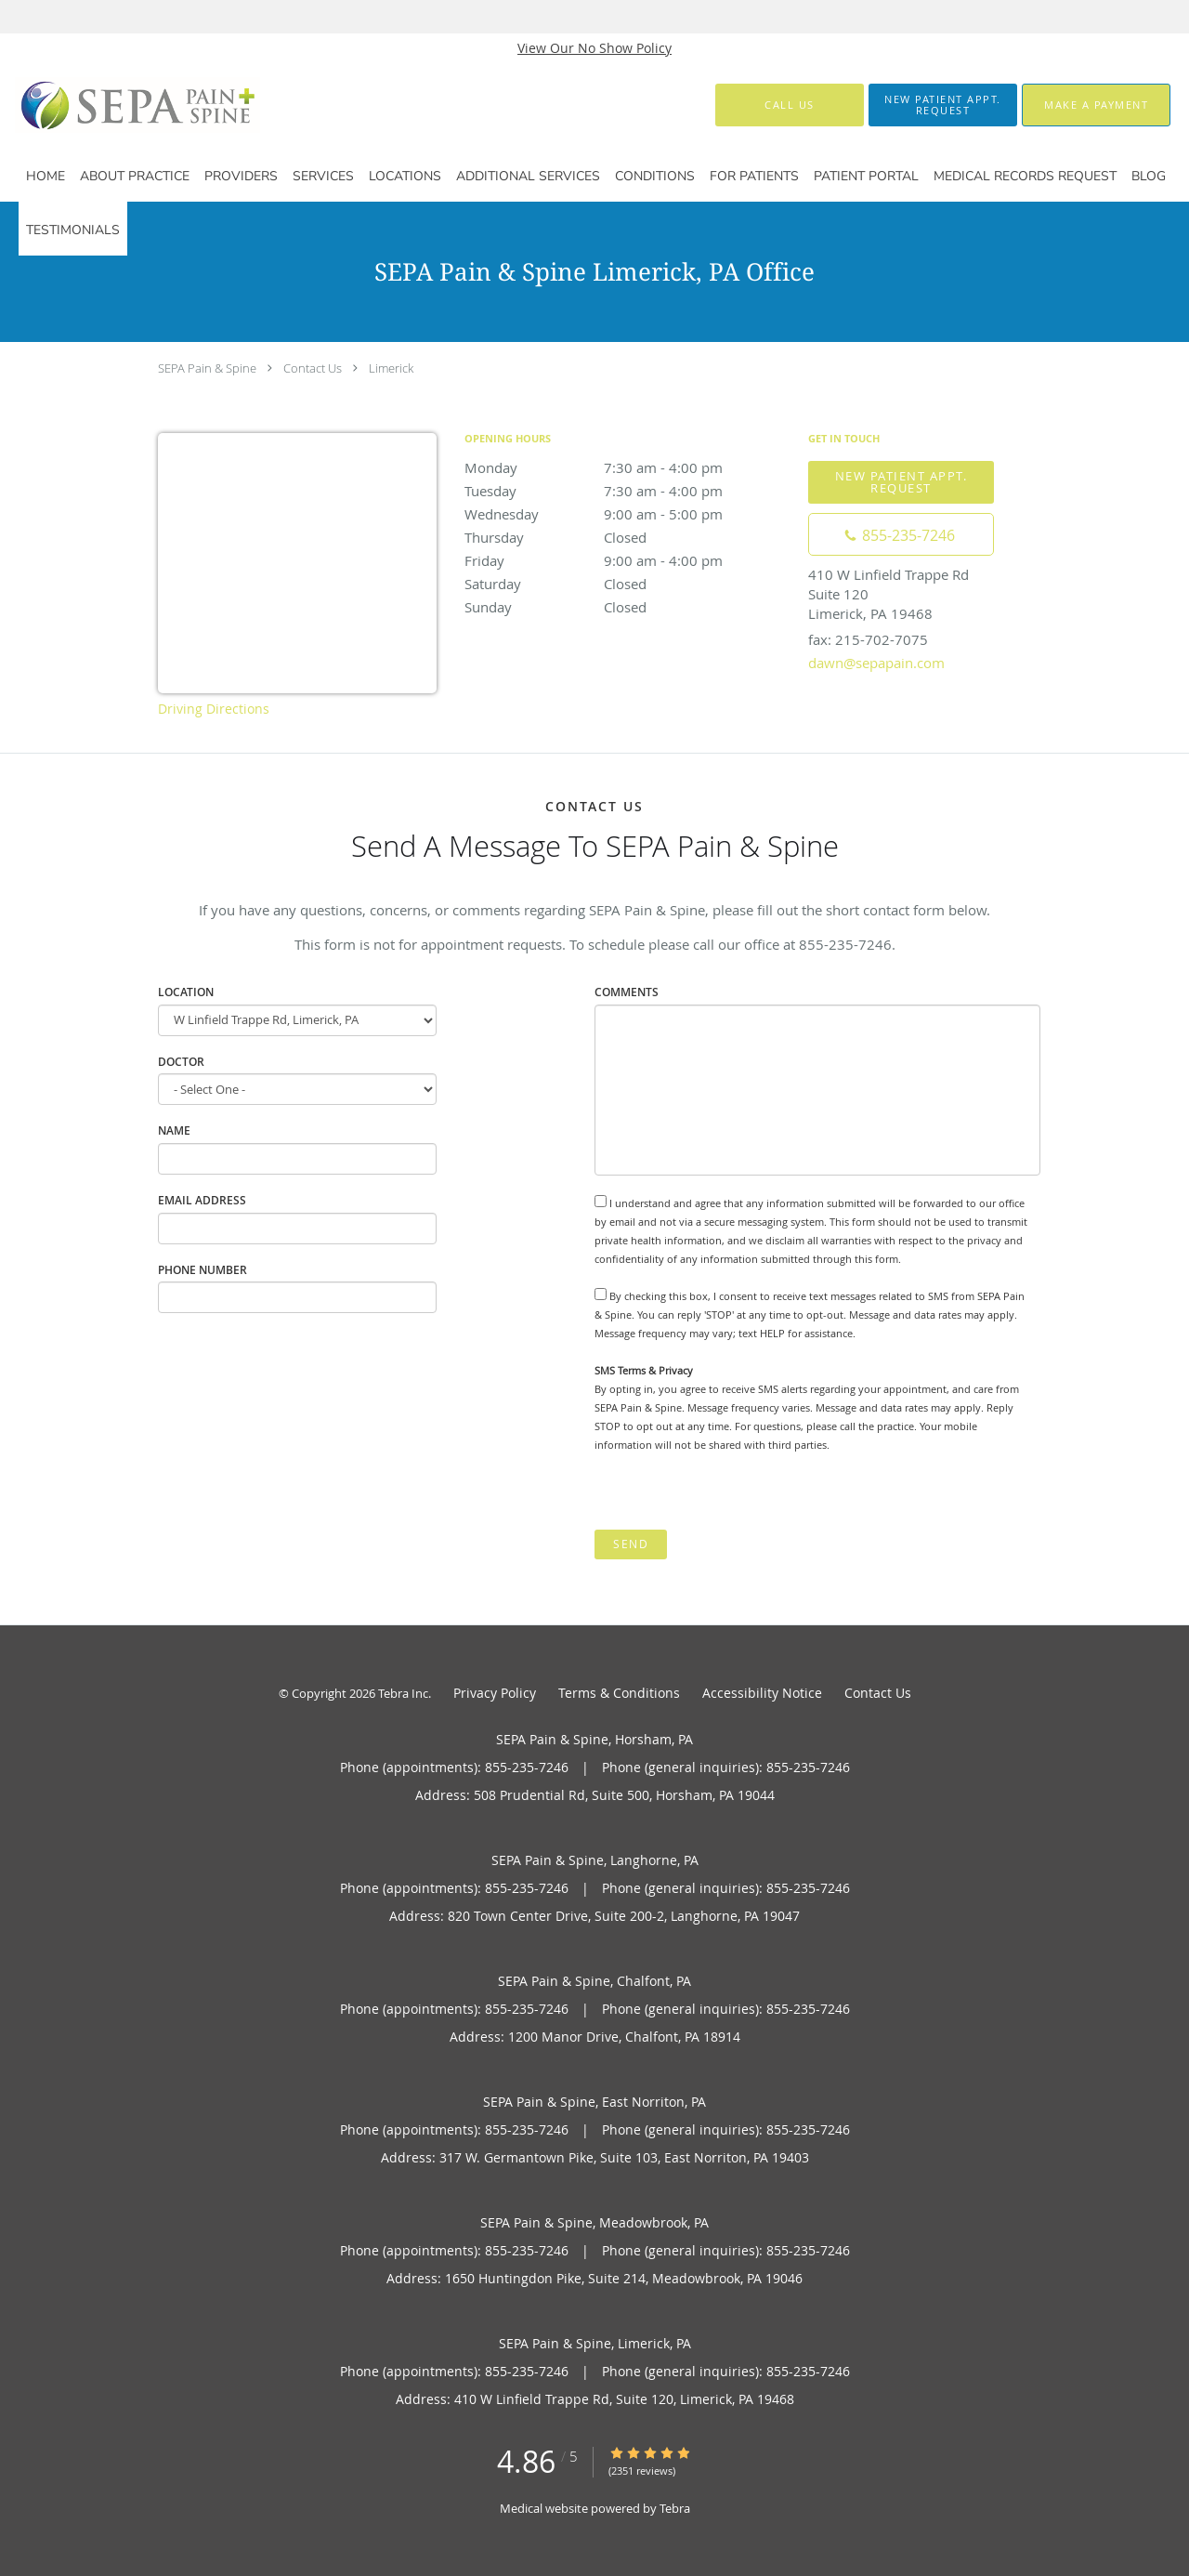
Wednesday (627, 514)
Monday (627, 467)
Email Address (202, 1200)
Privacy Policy (494, 1693)
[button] (943, 105)
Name (174, 1130)
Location (186, 992)
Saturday (627, 583)
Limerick (391, 368)
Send (630, 1544)
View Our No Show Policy (594, 48)
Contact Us (312, 368)
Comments (626, 992)
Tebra (675, 2508)
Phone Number (202, 1270)
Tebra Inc (403, 1693)
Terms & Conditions (619, 1693)
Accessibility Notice (762, 1693)
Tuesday (627, 490)
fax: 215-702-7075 (868, 639)
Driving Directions (213, 708)
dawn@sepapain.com (876, 662)
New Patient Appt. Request (901, 481)
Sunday (627, 607)
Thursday (627, 537)
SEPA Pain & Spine (207, 368)
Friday (627, 560)
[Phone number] (901, 534)
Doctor (181, 1062)
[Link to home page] (107, 104)
